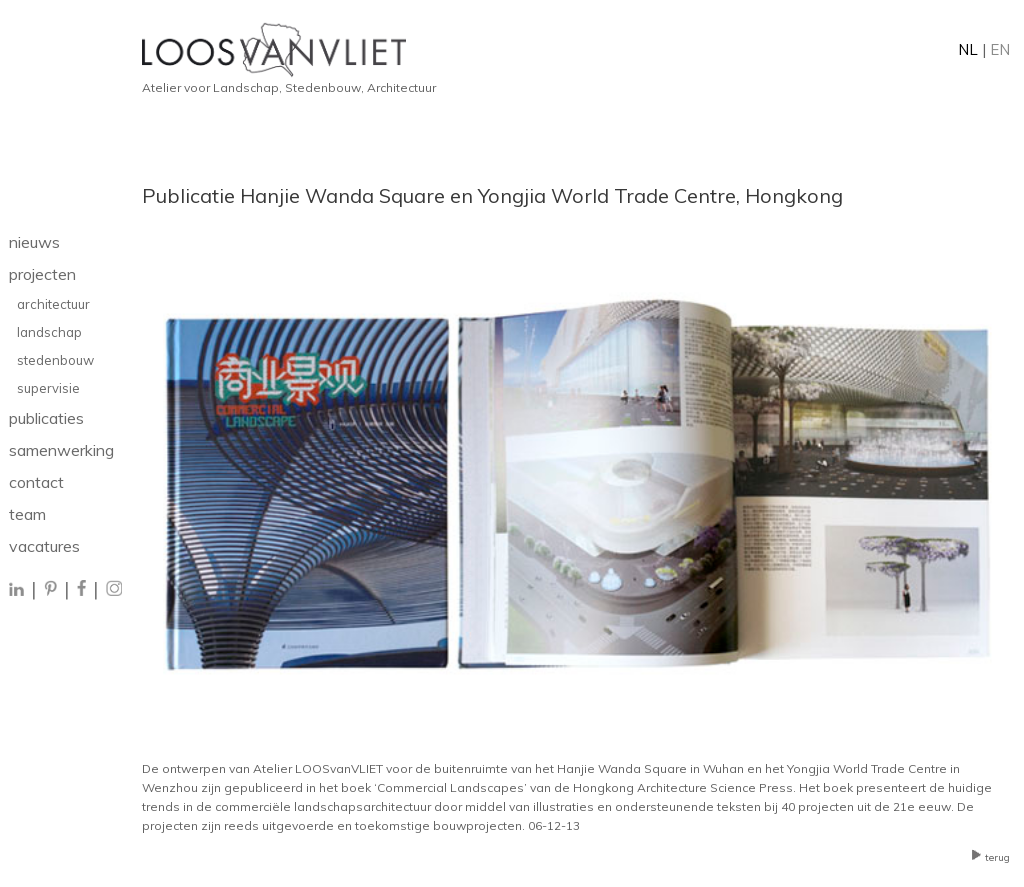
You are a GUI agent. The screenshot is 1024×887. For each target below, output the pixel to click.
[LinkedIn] (17, 590)
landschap (49, 332)
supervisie (48, 388)
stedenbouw (55, 360)
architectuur (53, 304)
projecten (42, 274)
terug (990, 857)
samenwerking (61, 450)
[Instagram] (114, 590)
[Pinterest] (50, 590)
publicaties (46, 418)
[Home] (576, 50)
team (27, 514)
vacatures (44, 546)
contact (36, 482)
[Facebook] (81, 590)
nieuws (34, 242)
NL (968, 49)
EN (1000, 49)
